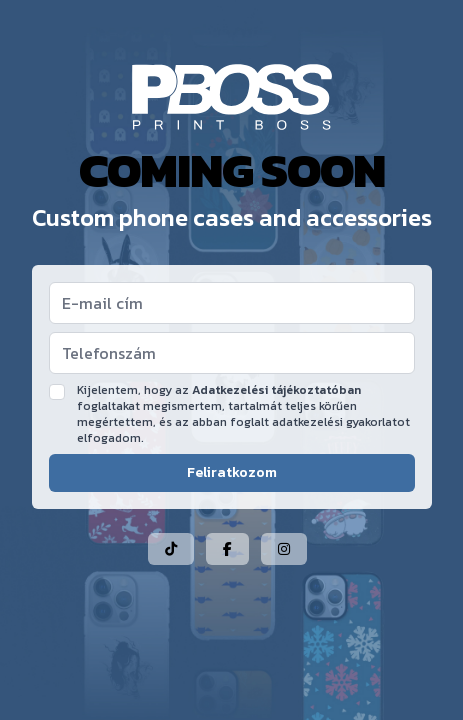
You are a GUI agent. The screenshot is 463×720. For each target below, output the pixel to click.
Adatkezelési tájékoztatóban (276, 390)
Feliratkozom (232, 472)
